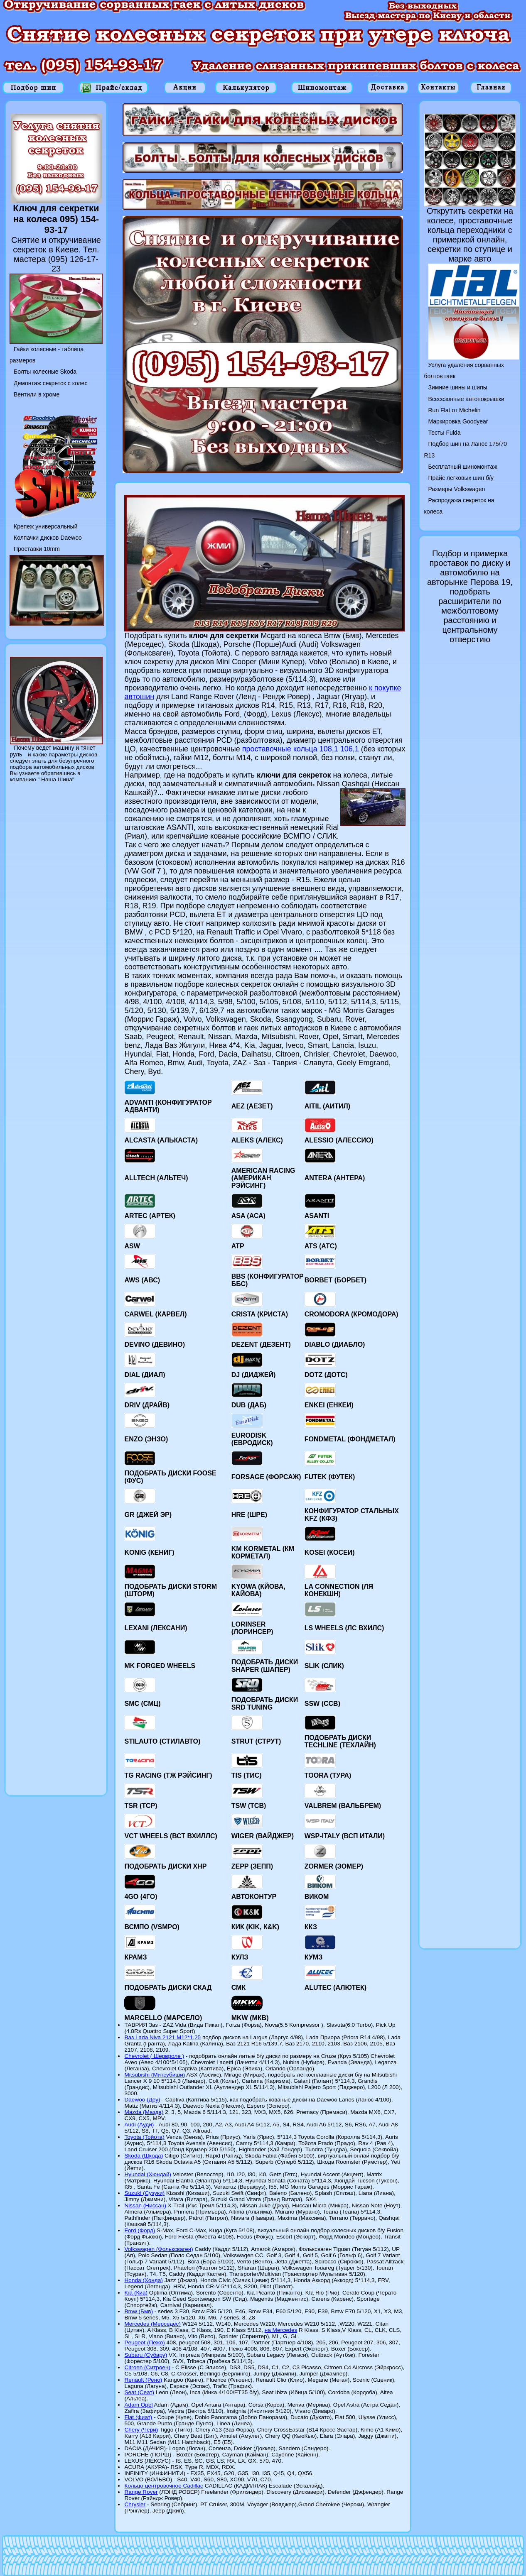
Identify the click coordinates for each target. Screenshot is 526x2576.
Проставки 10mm (37, 549)
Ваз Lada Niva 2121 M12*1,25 (162, 2037)
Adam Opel (138, 2405)
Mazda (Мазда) (143, 2112)
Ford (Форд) (139, 2230)
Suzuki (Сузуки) (144, 2193)
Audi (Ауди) (139, 2124)
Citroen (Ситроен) (147, 2367)
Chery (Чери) (141, 2430)
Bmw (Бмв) (138, 2311)
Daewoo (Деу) (142, 2100)
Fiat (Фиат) (138, 2417)
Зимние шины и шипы (457, 387)
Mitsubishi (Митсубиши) (154, 2075)
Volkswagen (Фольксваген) (158, 2249)
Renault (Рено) (143, 2380)
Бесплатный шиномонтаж (462, 466)
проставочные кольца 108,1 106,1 (300, 749)
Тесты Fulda (444, 432)
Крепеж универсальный (45, 526)
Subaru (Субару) (145, 2355)
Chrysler (134, 2504)
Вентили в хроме (36, 394)
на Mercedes (281, 2330)
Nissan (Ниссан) (145, 2205)
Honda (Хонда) (143, 2280)
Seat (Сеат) (139, 2392)
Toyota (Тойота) (144, 2137)
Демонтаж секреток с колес (50, 383)
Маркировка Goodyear (458, 421)
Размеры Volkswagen (456, 489)
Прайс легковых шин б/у (461, 478)
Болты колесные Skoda (45, 371)
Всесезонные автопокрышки (466, 399)
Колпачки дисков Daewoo (48, 537)
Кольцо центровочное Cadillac (163, 2486)
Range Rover (140, 2492)
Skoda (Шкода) (143, 2156)
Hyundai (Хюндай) (147, 2174)
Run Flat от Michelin (454, 410)
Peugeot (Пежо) (144, 2342)
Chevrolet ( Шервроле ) (154, 2056)
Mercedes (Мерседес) (152, 2324)
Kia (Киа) (135, 2293)
